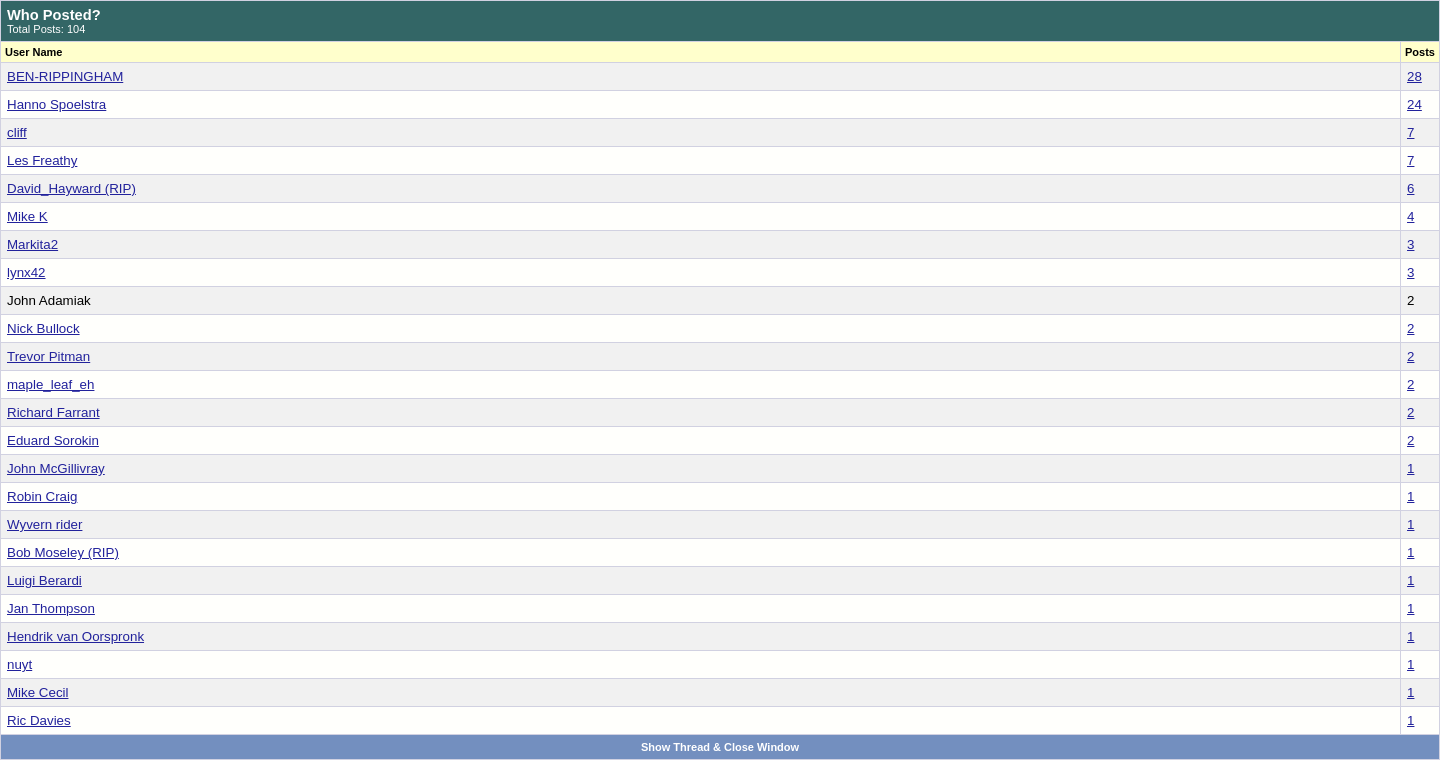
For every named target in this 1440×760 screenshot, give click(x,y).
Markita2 (32, 244)
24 (1414, 104)
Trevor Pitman (48, 356)
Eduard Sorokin (53, 440)
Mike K (27, 216)
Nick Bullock (43, 328)
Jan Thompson (51, 608)
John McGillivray (56, 468)
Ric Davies (39, 720)
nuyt (19, 664)
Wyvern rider (44, 524)
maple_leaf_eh (50, 384)
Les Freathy (42, 160)
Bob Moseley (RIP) (63, 552)
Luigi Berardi (44, 580)
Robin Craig (42, 496)
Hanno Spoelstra (56, 104)
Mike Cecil (37, 692)
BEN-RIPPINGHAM (65, 76)
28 (1414, 76)
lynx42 (26, 272)
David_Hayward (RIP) (71, 188)
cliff (17, 132)
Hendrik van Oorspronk (75, 636)
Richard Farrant (53, 412)
